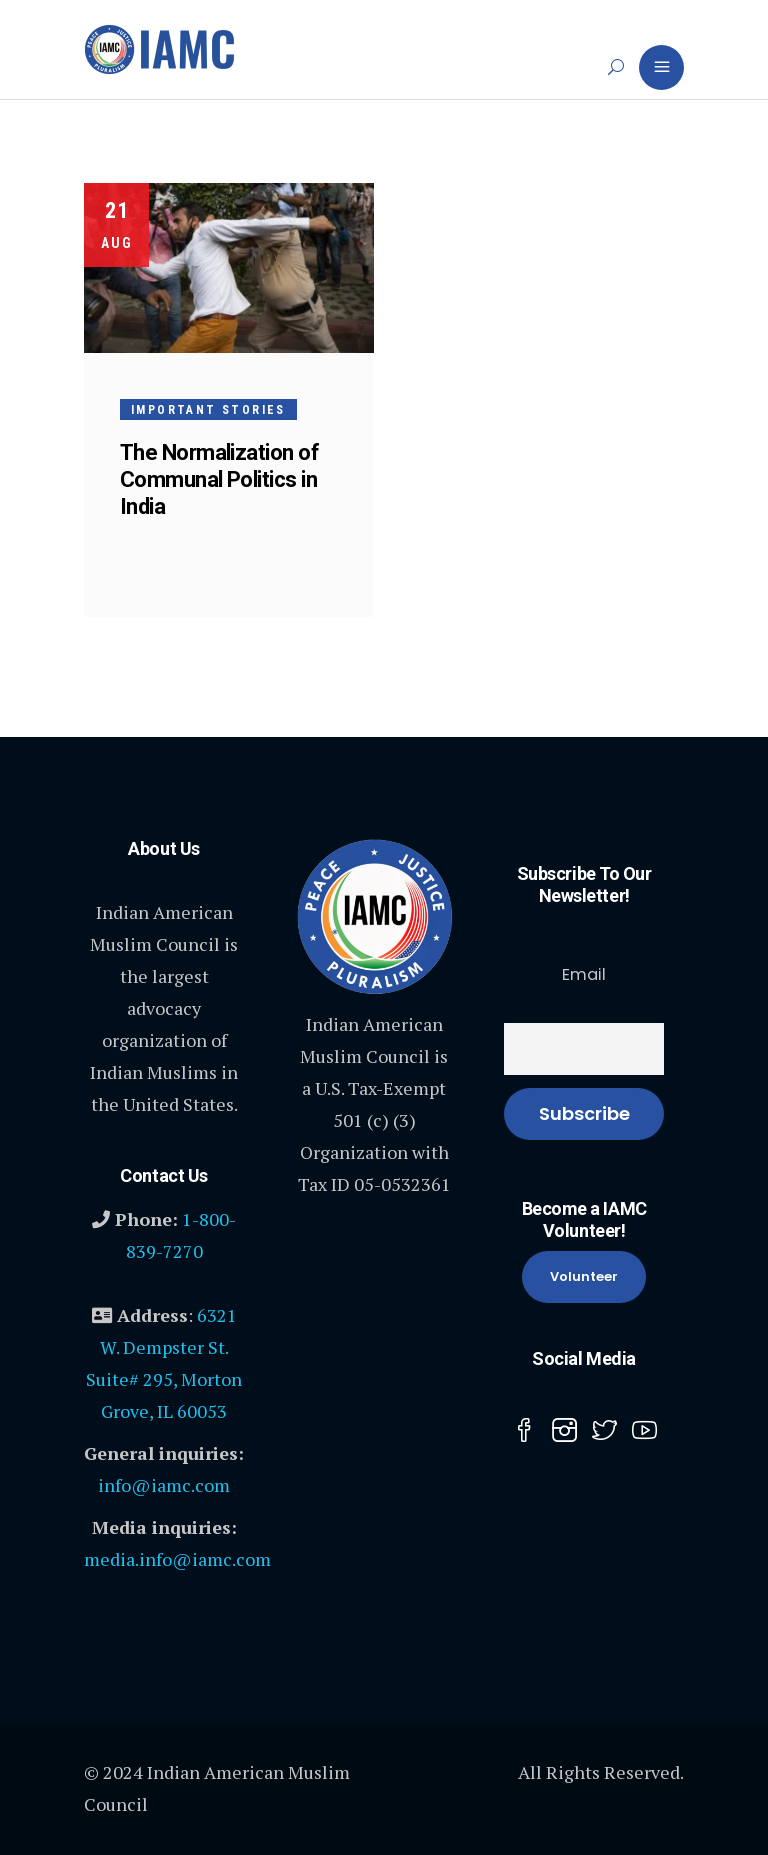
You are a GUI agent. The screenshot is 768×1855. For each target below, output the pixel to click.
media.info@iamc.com (177, 1559)
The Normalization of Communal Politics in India (219, 479)
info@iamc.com (164, 1485)
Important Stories (208, 410)
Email (584, 974)
